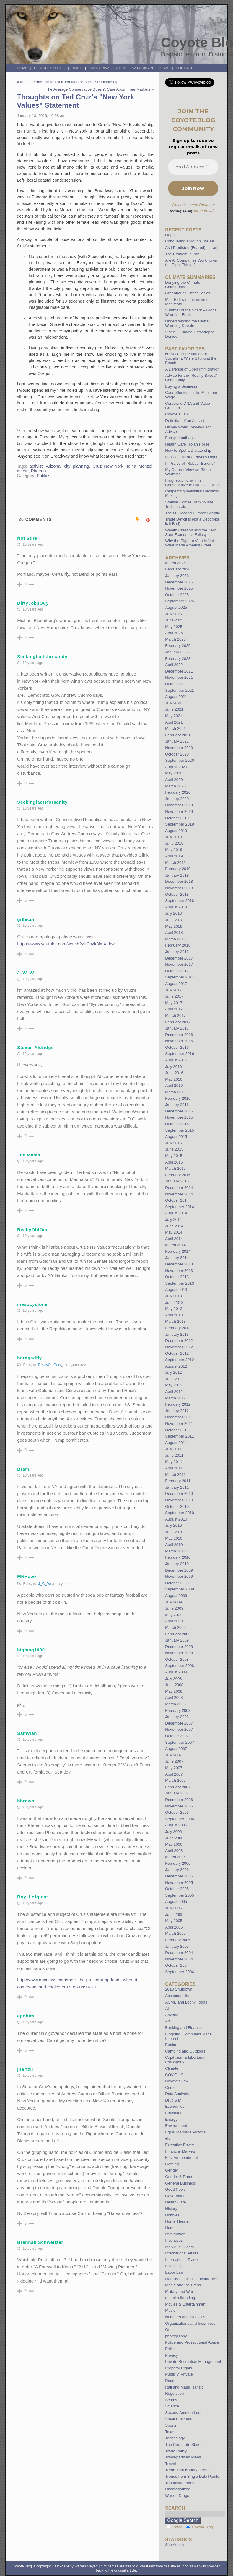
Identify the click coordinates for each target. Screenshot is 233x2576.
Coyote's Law (176, 2081)
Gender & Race (178, 2176)
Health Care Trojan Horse (187, 444)
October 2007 (177, 1736)
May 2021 (173, 716)
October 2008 (177, 1659)
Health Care (175, 2202)
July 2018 (173, 913)
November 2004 (179, 1959)
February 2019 (177, 869)
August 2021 (176, 696)
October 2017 (177, 971)
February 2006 (177, 1863)
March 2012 (175, 1398)
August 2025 (176, 607)
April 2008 (174, 1697)
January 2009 (177, 1640)
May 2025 (173, 626)
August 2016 (176, 1060)
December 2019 (179, 805)
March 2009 (175, 1627)
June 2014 (174, 1226)
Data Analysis (177, 2094)
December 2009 (179, 1570)
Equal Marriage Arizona (185, 2132)
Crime (170, 2087)
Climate (171, 2068)
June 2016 (174, 1073)
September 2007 (179, 1742)
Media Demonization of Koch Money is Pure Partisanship (69, 82)
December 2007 (179, 1723)
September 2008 (179, 1665)
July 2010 (173, 1525)
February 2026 (177, 569)
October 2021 (177, 684)
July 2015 (173, 1143)
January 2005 (177, 1946)
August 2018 (176, 907)
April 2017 (174, 1009)
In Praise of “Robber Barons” (190, 463)
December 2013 (179, 1264)
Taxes (170, 2432)
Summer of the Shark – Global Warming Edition (191, 312)
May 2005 (173, 1920)
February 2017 (177, 1022)
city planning (76, 466)
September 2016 (179, 1053)
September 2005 (179, 1895)
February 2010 (177, 1557)
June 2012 (174, 1379)
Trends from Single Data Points (192, 2476)
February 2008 (177, 1710)
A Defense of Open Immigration (192, 369)
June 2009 (174, 1608)
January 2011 (177, 1487)
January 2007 (177, 1793)
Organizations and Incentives (190, 2323)
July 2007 (173, 1755)
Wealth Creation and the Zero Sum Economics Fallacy (190, 532)
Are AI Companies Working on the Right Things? (191, 262)
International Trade (181, 2259)
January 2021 (177, 741)
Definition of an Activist (184, 420)
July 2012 (173, 1372)
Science (172, 2406)
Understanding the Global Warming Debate (187, 323)
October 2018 (177, 894)
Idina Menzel (139, 466)
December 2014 (179, 1187)
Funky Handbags (180, 437)
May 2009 (173, 1615)
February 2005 (177, 1940)
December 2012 (179, 1340)
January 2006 (177, 1869)
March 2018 (175, 939)
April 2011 (174, 1468)
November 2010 (179, 1500)
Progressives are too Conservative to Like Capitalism (192, 482)
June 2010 (174, 1532)
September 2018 (179, 900)
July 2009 (173, 1602)
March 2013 (175, 1321)
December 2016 (179, 1034)
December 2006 (179, 1799)
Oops (170, 235)
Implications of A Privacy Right (191, 457)
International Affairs (181, 2253)
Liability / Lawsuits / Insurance (191, 2279)
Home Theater (177, 2221)
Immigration (175, 2234)
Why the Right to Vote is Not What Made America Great (189, 543)
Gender (171, 2170)
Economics (174, 2106)
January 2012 (177, 1411)
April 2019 (174, 856)
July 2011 (173, 1449)
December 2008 (179, 1647)
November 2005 (179, 1882)
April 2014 (174, 1238)
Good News (175, 2189)
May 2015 (173, 1156)
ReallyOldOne (49, 1365)
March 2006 (175, 1857)
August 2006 (176, 1825)
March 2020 (175, 786)
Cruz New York (108, 466)
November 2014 (179, 1194)
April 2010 (174, 1544)
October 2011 (177, 1430)
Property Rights (178, 2368)
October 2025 (177, 595)
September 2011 (179, 1436)
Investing (173, 2266)
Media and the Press (183, 2285)
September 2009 (179, 1589)
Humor (171, 2228)
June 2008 (174, 1685)
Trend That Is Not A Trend (187, 2470)
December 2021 (179, 671)
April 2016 (174, 1085)
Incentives (174, 2240)
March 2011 (175, 1474)
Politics (43, 475)
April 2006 (174, 1851)
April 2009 (174, 1621)
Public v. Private (179, 2374)
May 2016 (173, 1079)
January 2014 (177, 1257)
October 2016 (177, 1047)
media (23, 471)
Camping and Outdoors (185, 2051)
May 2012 (173, 1385)
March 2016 (175, 1092)
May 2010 (173, 1538)
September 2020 (179, 760)
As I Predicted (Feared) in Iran (191, 247)
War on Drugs (177, 2495)
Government (176, 2196)
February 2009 (177, 1634)
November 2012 (179, 1347)
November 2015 (179, 1117)
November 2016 (179, 1041)
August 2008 (176, 1672)
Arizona (53, 466)
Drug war (173, 2100)
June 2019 (174, 843)
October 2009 (177, 1583)
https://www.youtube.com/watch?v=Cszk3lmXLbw (66, 943)
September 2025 (179, 601)
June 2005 (174, 1914)
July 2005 (173, 1908)
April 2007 (174, 1774)
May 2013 (173, 1308)
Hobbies (172, 2215)
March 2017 (175, 1015)
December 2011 (179, 1417)
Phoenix (38, 471)
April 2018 (174, 932)
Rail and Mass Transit (184, 2387)
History (171, 2208)
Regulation (174, 2393)
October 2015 (177, 1124)
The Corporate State (183, 2444)
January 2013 (177, 1334)
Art (167, 2021)
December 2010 (179, 1493)
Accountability (177, 1995)
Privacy (171, 2355)
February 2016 (177, 1098)
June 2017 (174, 996)
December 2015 (179, 1111)
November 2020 (179, 747)
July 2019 (173, 837)
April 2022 (174, 665)
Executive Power (179, 2145)
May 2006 (173, 1844)
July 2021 (173, 703)
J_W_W (44, 1584)
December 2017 (179, 958)
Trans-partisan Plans (183, 2457)
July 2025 (173, 614)
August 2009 (176, 1595)
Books (170, 2044)
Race (169, 2380)
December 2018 (179, 881)
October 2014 (177, 1200)
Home (22, 68)
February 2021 (177, 735)
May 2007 (173, 1768)
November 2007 (179, 1729)
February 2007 (177, 1787)
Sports (170, 2425)
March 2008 (175, 1704)
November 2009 (179, 1576)
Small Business (178, 2419)
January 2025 (177, 652)
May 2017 (173, 1003)
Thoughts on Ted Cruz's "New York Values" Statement (75, 101)
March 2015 (175, 1168)
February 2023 (177, 658)
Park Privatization (107, 68)
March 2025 (175, 639)
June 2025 (174, 620)
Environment (176, 2125)
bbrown (25, 1800)
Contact (184, 68)
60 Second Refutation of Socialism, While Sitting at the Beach (190, 358)
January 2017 (177, 1028)
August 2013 (176, 1289)
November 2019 (179, 811)
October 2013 (177, 1277)
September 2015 (179, 1130)
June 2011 (174, 1455)
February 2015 (177, 1175)
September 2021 (179, 690)
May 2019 (173, 849)
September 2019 (179, 824)
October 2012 (177, 1353)
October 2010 (177, 1506)
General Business (180, 2183)
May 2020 (173, 773)
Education (174, 2113)
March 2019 (175, 862)
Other (170, 2329)
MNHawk (27, 1576)
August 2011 (176, 1442)
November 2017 (179, 964)
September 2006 (179, 1819)
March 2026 (175, 563)
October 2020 (177, 754)
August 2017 (176, 983)
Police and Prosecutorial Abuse (192, 2342)
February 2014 (177, 1251)
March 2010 (175, 1551)
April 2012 (174, 1391)
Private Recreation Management (193, 2361)
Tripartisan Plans (179, 2483)
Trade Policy (176, 2451)
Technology (175, 2438)
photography (176, 2336)
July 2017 (173, 990)
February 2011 (177, 1481)
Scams (171, 2400)
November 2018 (179, 888)
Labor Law (174, 2272)
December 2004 (179, 1952)
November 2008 (179, 1653)
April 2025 (174, 633)
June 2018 (174, 920)
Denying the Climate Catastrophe (182, 284)
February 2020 (177, 792)
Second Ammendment (184, 2412)
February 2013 (177, 1328)
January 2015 (177, 1181)
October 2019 (177, 818)
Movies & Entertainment (185, 2304)
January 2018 (177, 952)
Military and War (179, 2291)
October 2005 (177, 1889)
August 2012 (176, 1366)
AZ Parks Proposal (150, 68)
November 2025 (179, 588)
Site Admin (174, 2544)
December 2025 (179, 582)
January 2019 (177, 875)
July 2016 (173, 1066)
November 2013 (179, 1270)
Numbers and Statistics (185, 2317)
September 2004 (179, 1972)
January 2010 (177, 1564)
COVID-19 (174, 2075)
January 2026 (177, 575)
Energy (171, 2119)
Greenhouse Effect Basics (187, 293)
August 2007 (176, 1748)
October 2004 (177, 1965)
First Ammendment (181, 2157)
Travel (170, 2463)
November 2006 (179, 1806)
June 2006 (174, 1838)
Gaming (172, 2164)
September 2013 (179, 1283)
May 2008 (173, 1691)
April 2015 (174, 1162)
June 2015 (174, 1149)
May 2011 (173, 1461)
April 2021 (174, 722)
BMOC (77, 68)
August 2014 (176, 1213)
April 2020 (174, 779)
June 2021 (174, 709)
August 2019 (176, 830)
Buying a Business (181, 386)
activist (36, 466)
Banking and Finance (183, 2027)
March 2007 (175, 1780)
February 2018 (177, 945)
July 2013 (173, 1296)
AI (167, 2008)
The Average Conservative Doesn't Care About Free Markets (98, 89)
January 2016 (177, 1104)
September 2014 (179, 1207)
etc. (168, 2138)
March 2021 (175, 728)
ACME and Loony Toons (186, 2002)
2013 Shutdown (178, 1989)
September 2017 (179, 977)
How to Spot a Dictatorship (188, 450)
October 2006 (177, 1812)
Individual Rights (179, 2247)
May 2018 (173, 926)
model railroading (180, 2298)
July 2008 (173, 1678)
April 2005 (174, 1927)
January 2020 (177, 799)
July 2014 (173, 1219)
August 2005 (176, 1901)
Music (170, 2310)
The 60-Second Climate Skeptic (192, 513)
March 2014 (175, 1245)
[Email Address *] (193, 167)
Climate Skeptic (49, 68)
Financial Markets (180, 2151)
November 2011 (179, 1423)
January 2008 (177, 1716)
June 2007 (174, 1761)
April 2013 (174, 1315)
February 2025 (177, 645)
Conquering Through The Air (189, 241)
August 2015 (176, 1136)
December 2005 (179, 1876)
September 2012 (179, 1360)
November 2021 (179, 677)
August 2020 (176, 767)
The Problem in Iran (182, 254)
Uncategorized (177, 2489)
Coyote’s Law (176, 414)
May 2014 (173, 1232)
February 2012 (177, 1404)
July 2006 (173, 1831)
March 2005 (175, 1933)
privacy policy (181, 210)
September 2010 (179, 1512)
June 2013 (174, 1302)
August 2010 (176, 1519)
